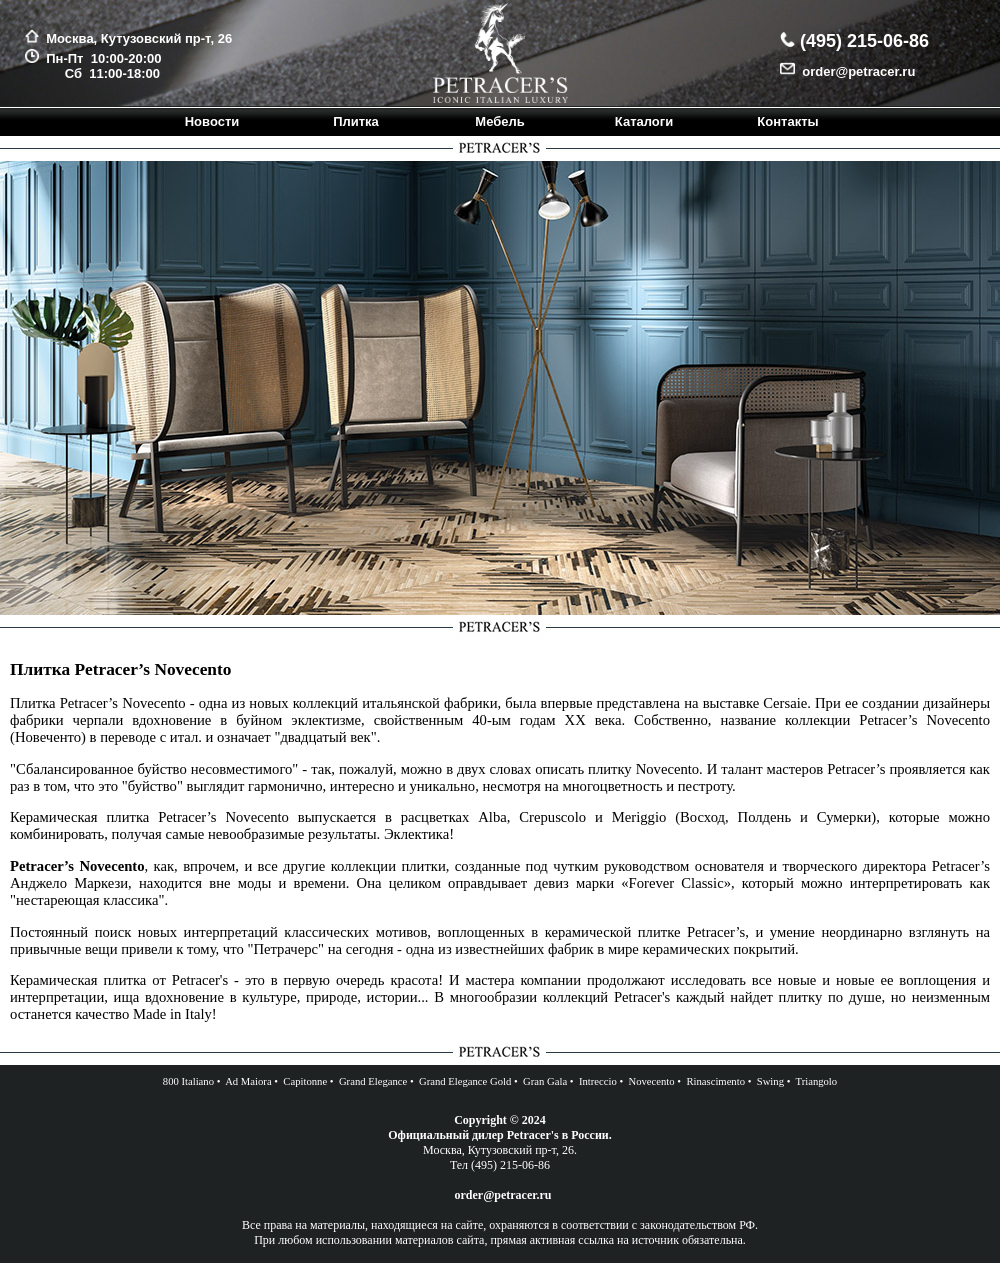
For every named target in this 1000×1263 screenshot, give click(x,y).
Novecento (651, 1081)
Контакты (787, 121)
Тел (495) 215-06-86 (500, 1165)
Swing (770, 1081)
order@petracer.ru (855, 71)
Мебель (499, 121)
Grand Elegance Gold (465, 1081)
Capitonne (305, 1081)
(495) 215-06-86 (862, 41)
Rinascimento (715, 1081)
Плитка (356, 121)
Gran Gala (545, 1081)
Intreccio (598, 1081)
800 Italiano (188, 1081)
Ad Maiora (248, 1081)
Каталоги (644, 121)
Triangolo (817, 1081)
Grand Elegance (373, 1081)
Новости (212, 121)
